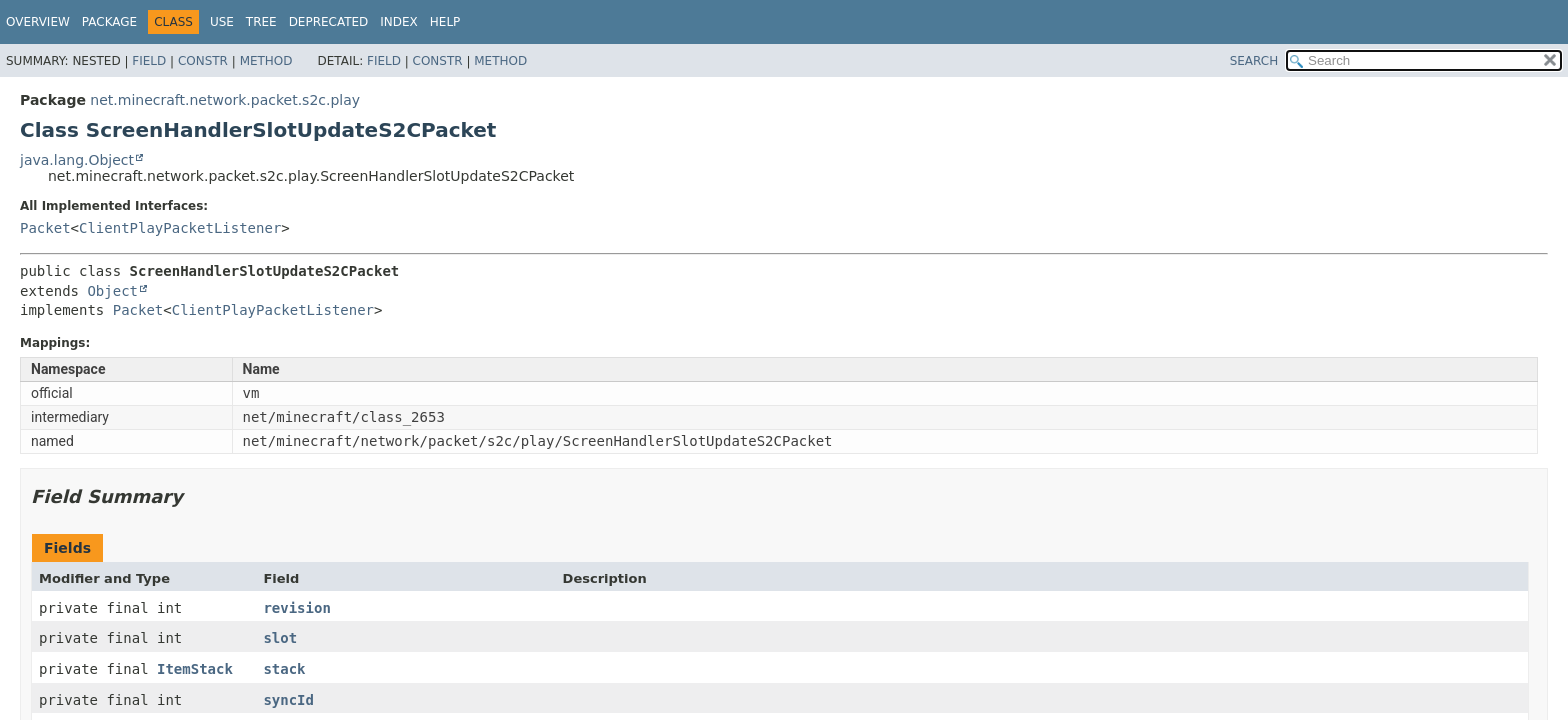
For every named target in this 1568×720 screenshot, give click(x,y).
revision (296, 608)
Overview (38, 22)
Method (266, 61)
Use (222, 22)
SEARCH (1254, 61)
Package (109, 22)
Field (149, 61)
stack (284, 669)
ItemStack (195, 669)
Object (112, 291)
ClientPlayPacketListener (180, 228)
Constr (203, 61)
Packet (45, 228)
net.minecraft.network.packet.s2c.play (225, 100)
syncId (288, 700)
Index (399, 22)
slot (280, 638)
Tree (261, 22)
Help (445, 22)
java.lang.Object (77, 160)
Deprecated (329, 22)
